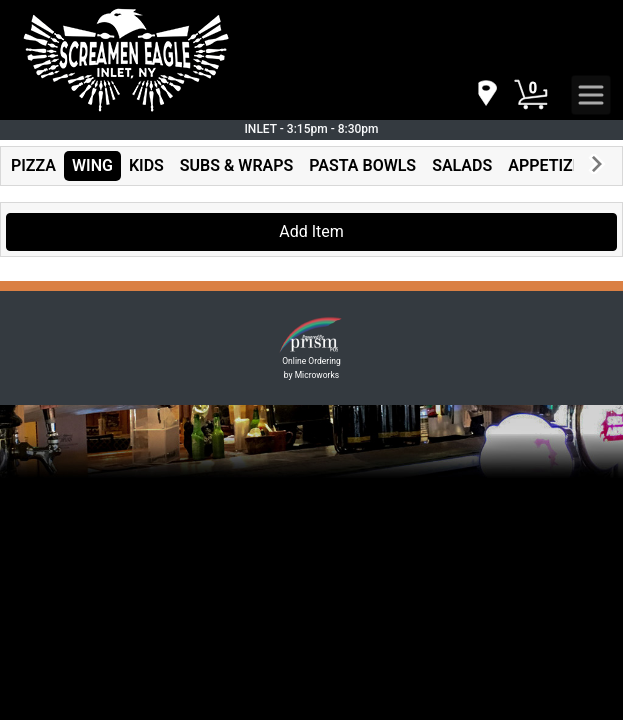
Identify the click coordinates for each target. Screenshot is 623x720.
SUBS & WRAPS (236, 165)
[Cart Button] (531, 95)
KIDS (146, 165)
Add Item (311, 231)
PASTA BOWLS (362, 165)
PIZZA (33, 165)
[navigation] (486, 94)
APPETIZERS (554, 165)
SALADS (462, 165)
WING (92, 165)
